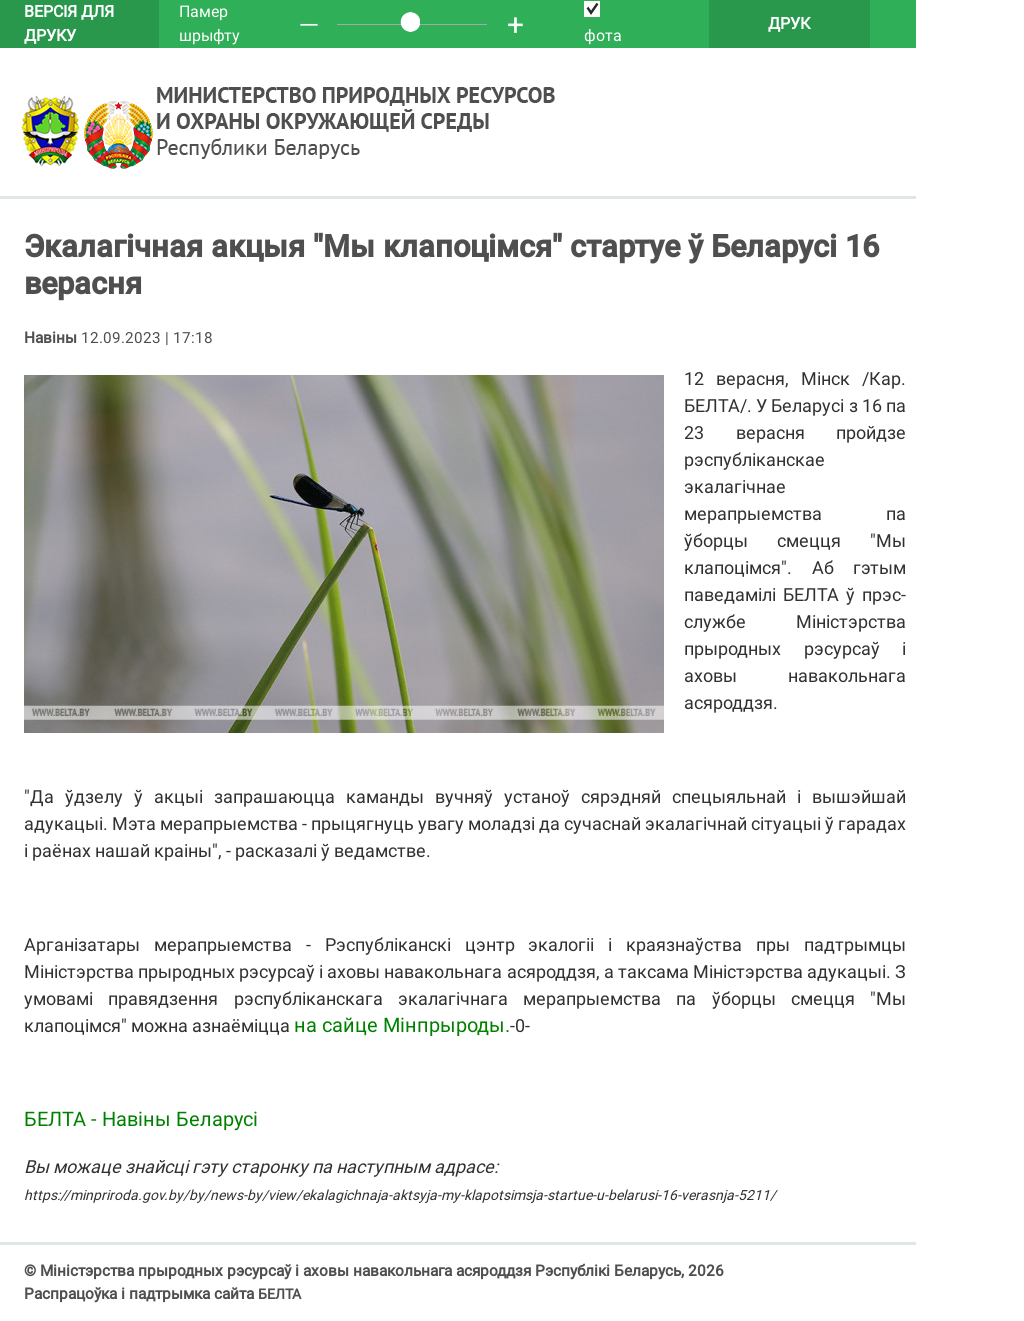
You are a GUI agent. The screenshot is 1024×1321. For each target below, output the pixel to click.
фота (603, 23)
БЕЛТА (279, 1294)
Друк (789, 23)
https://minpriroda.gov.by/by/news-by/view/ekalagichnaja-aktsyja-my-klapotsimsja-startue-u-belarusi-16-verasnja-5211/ (400, 1195)
